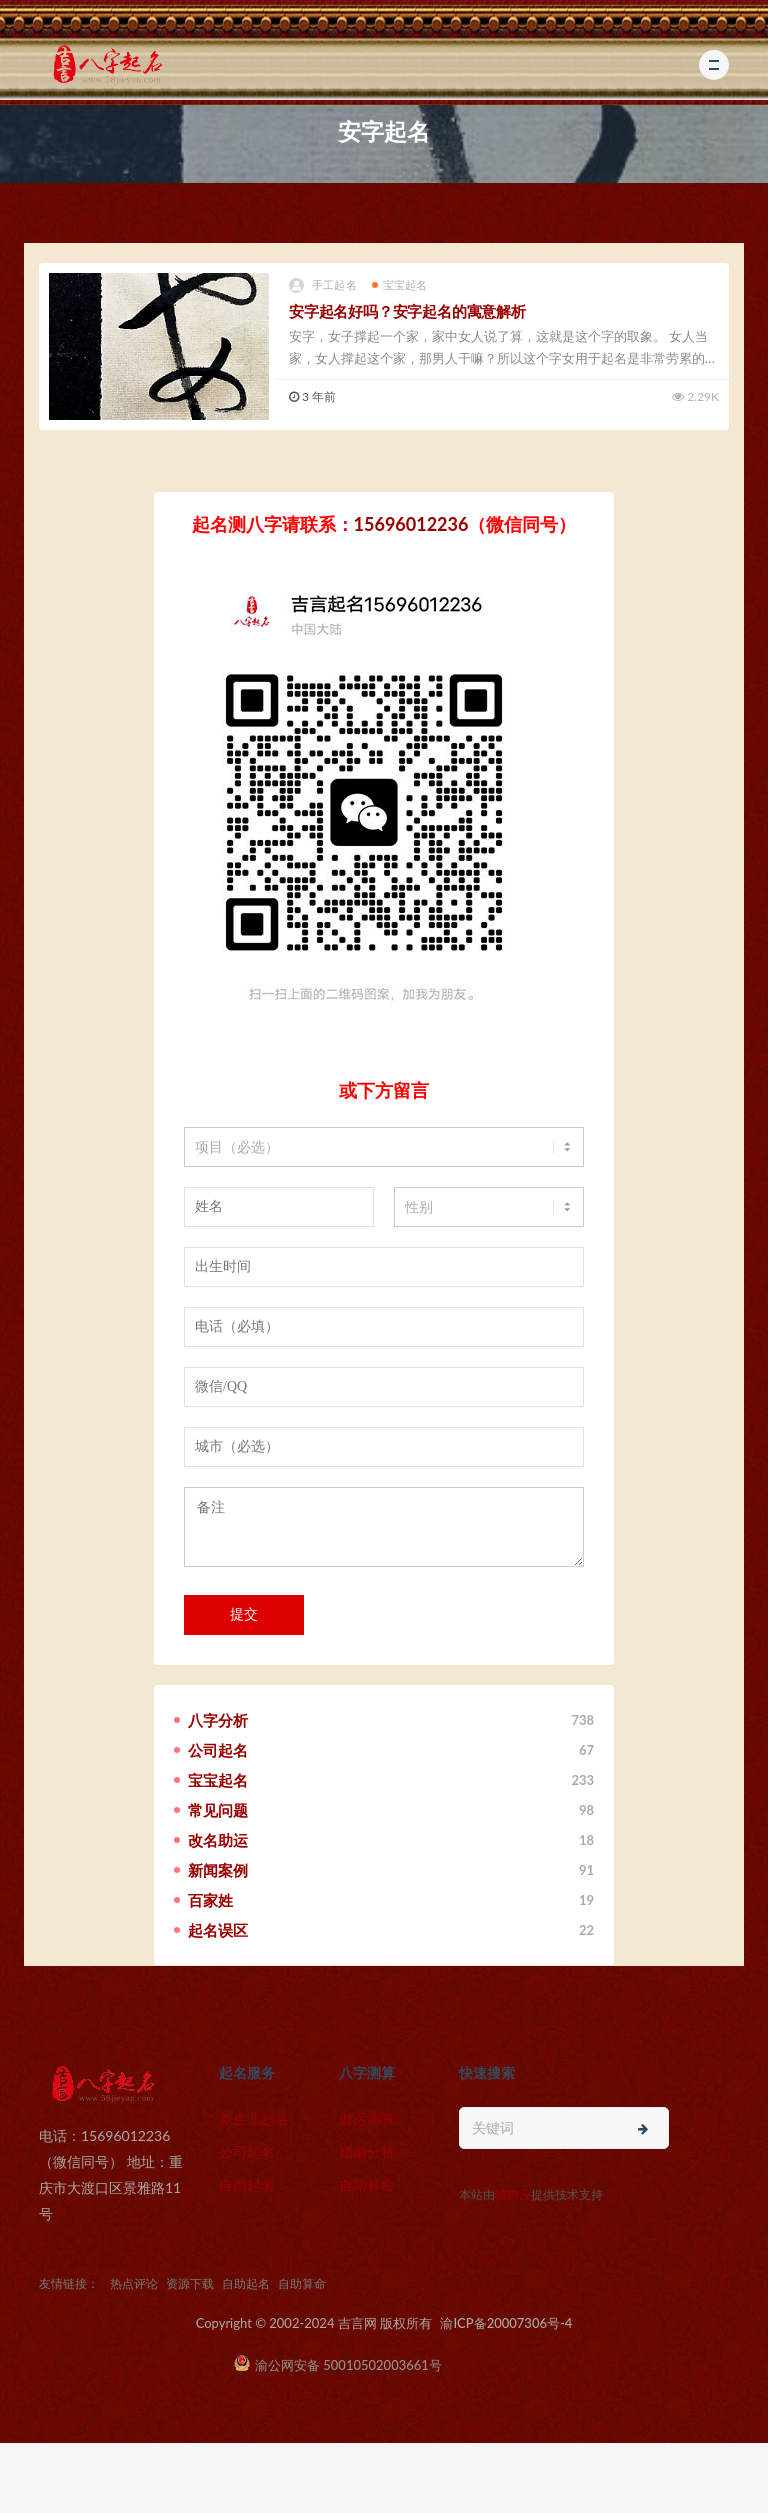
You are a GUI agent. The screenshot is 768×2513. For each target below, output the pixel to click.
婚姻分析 (367, 2151)
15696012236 (411, 524)
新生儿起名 (254, 2118)
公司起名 (247, 2151)
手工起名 (323, 285)
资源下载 (190, 2283)
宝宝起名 (400, 284)
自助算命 (367, 2184)
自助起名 (247, 2184)
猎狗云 (513, 2194)
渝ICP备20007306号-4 (506, 2323)
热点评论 (134, 2283)
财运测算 (367, 2118)
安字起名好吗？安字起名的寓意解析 (407, 311)
